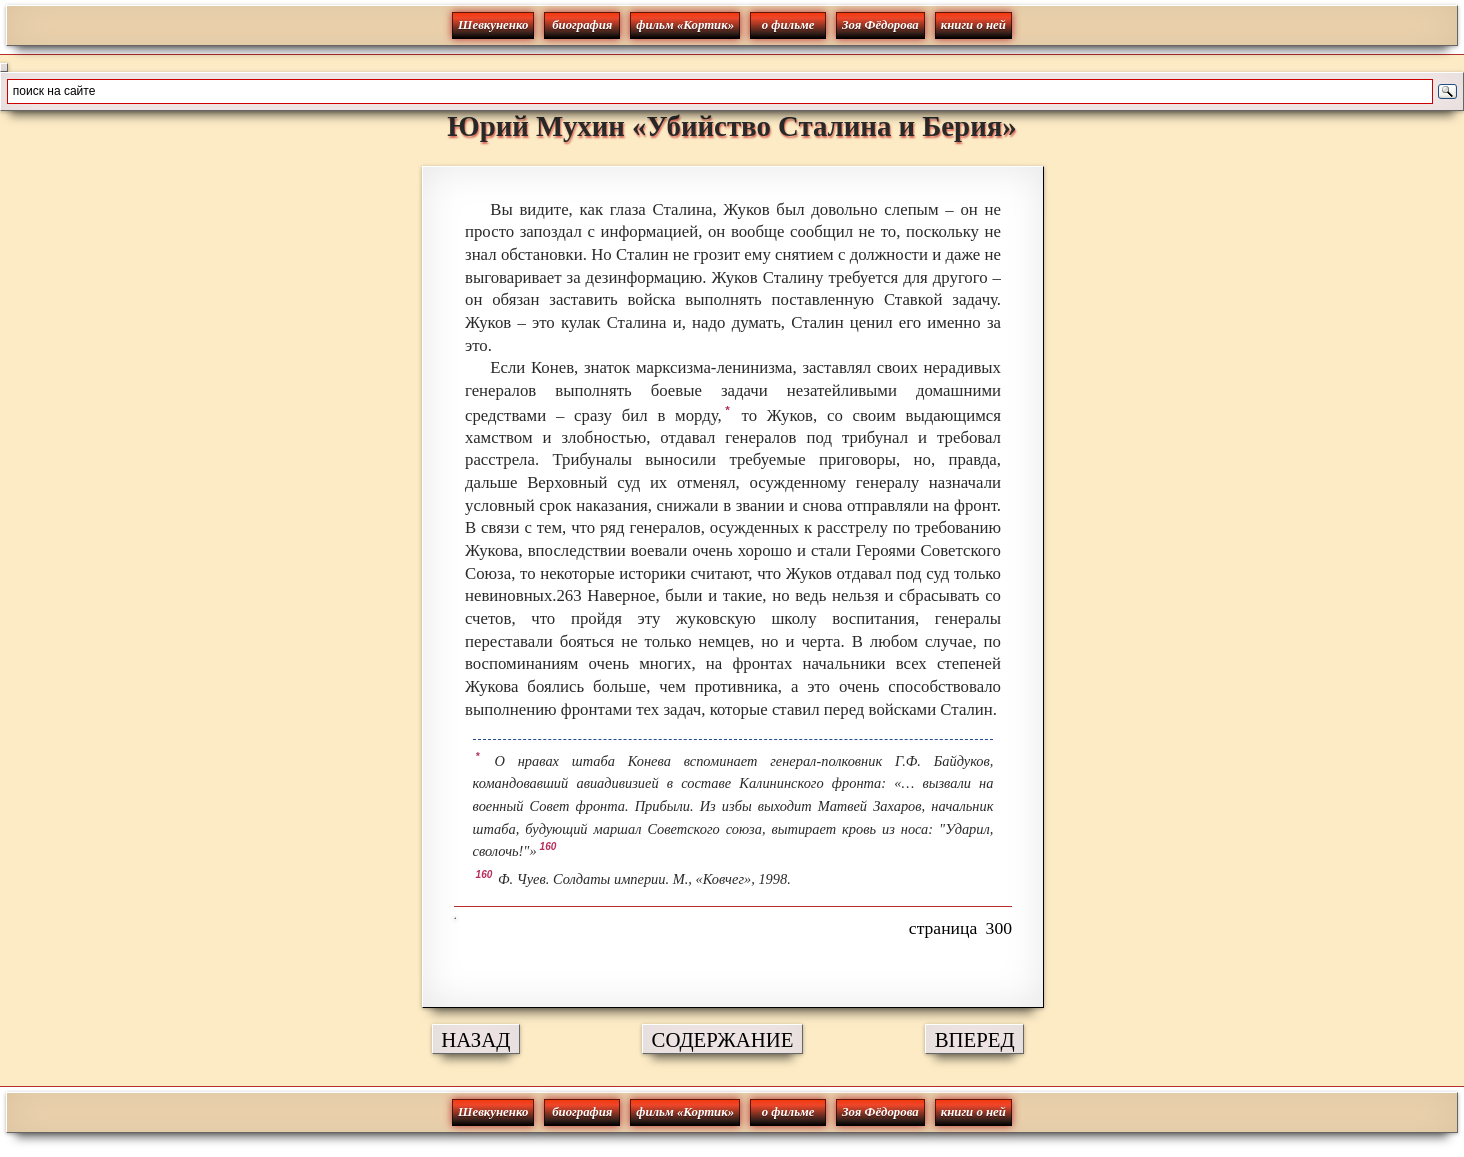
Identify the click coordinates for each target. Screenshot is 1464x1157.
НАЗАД (475, 1039)
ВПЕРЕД (975, 1039)
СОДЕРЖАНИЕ (723, 1039)
